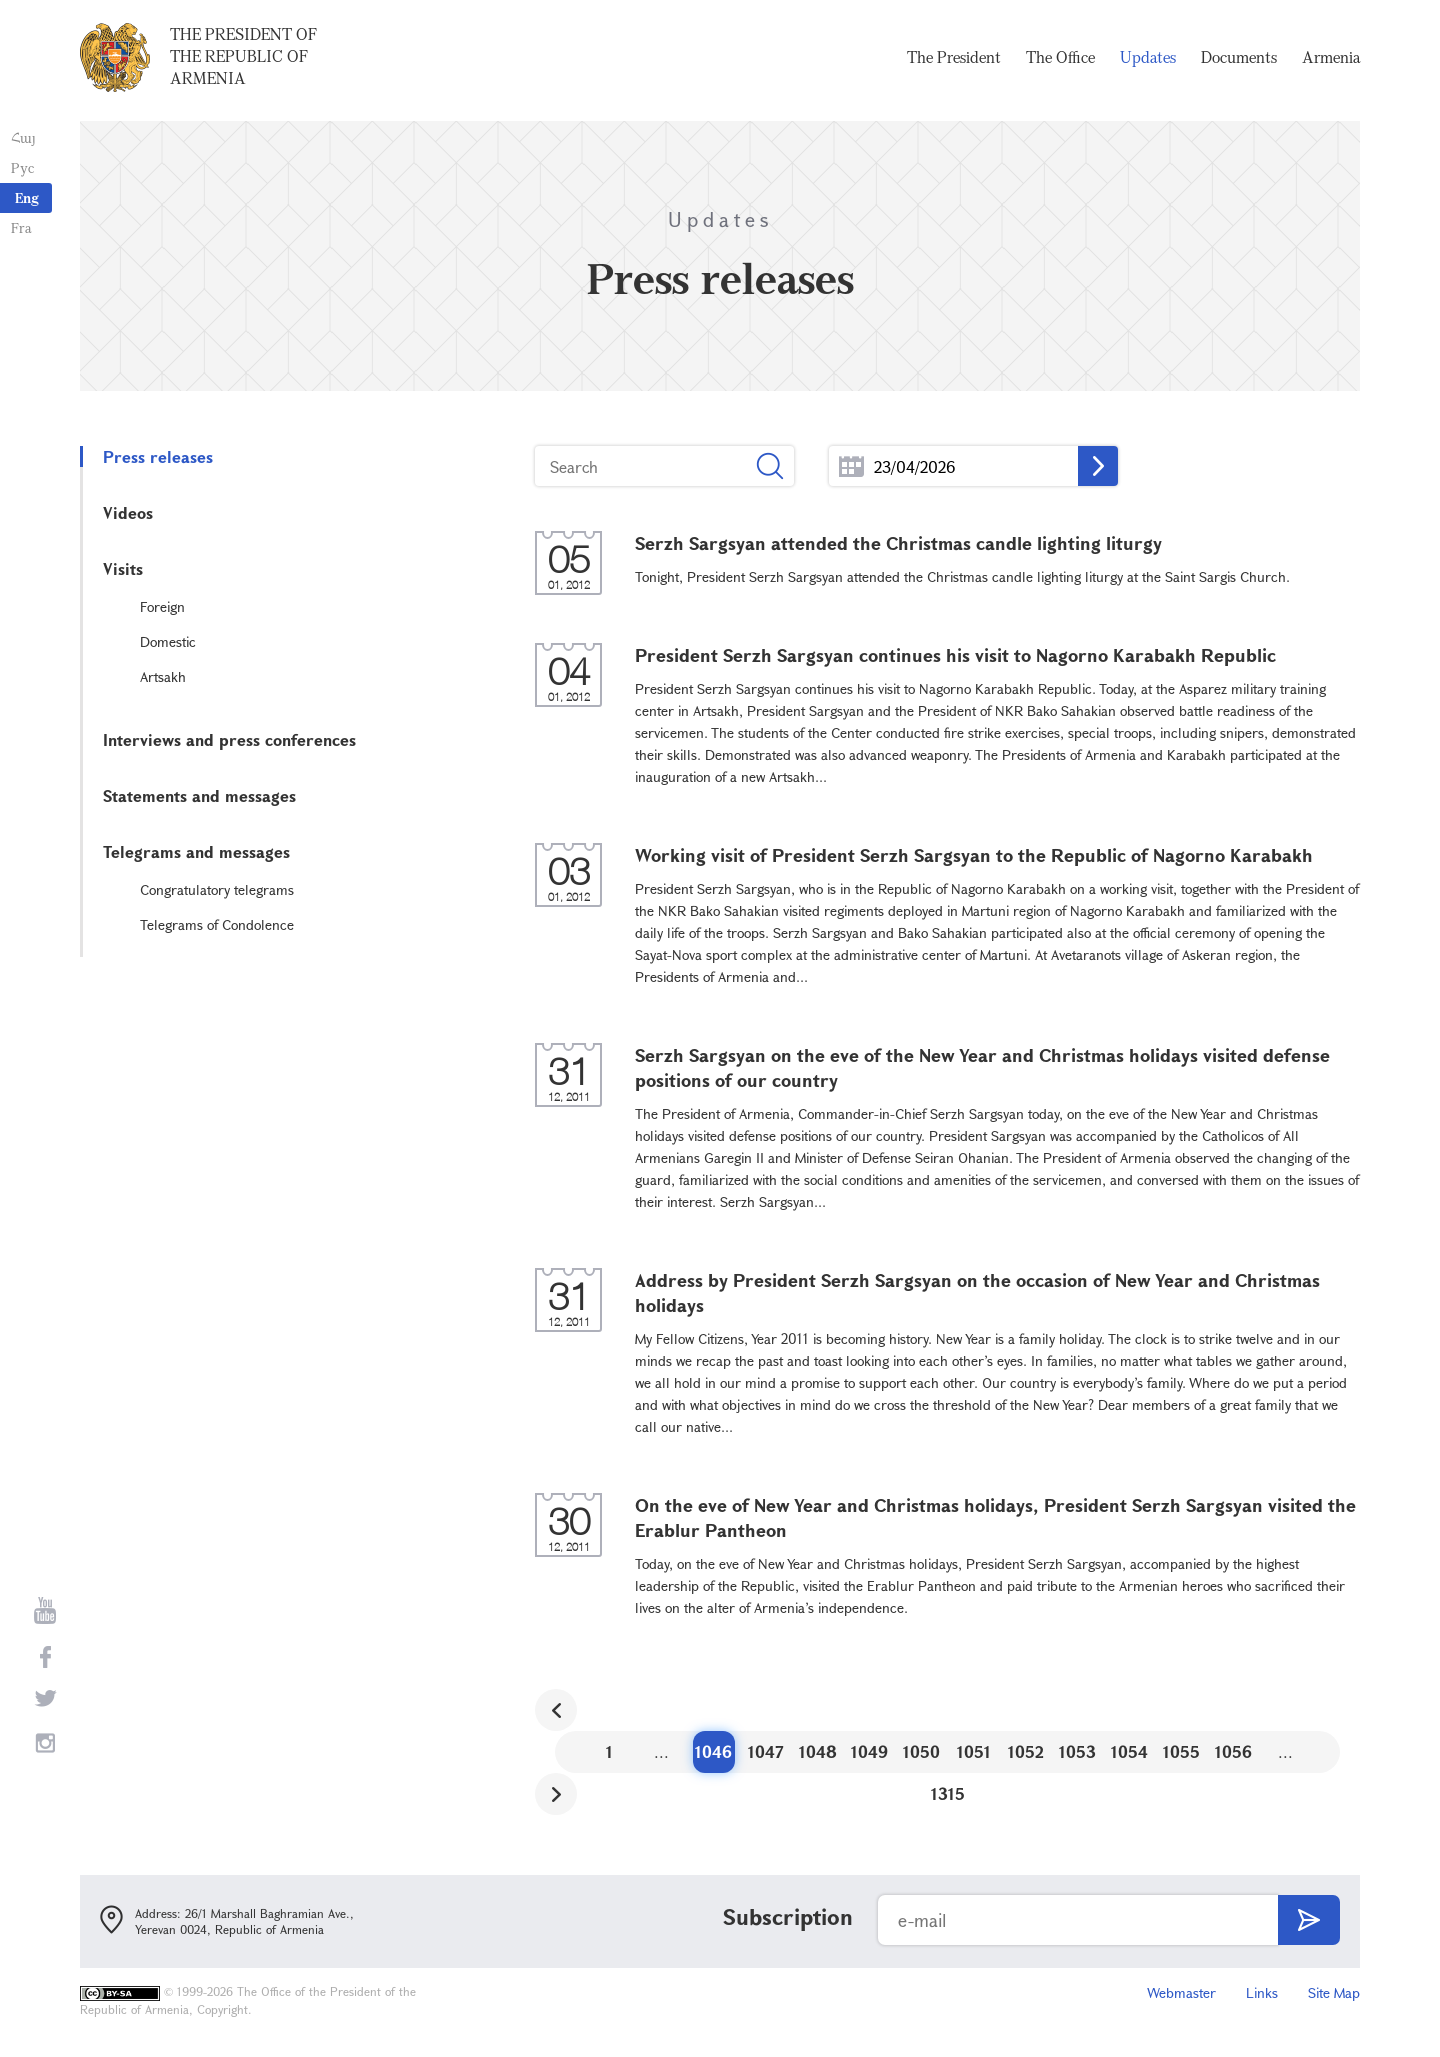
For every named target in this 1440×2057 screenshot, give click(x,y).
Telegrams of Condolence (217, 924)
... (851, 466)
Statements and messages (199, 795)
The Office (1060, 60)
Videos (128, 512)
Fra (20, 227)
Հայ (22, 137)
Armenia (1331, 60)
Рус (21, 167)
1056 (1233, 1751)
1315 (948, 1793)
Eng (27, 197)
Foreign (162, 606)
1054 (1129, 1751)
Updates (1148, 60)
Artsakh (163, 676)
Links (1262, 1992)
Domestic (168, 641)
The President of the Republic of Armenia (243, 59)
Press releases (158, 456)
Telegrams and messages (196, 851)
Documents (1239, 60)
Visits (123, 568)
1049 (869, 1751)
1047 (766, 1751)
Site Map (1334, 1992)
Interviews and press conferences (229, 739)
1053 (1077, 1751)
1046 (713, 1751)
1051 (974, 1751)
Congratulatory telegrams (217, 889)
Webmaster (1181, 1992)
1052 (1026, 1751)
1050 (921, 1751)
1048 (818, 1751)
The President (954, 60)
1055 (1181, 1751)
